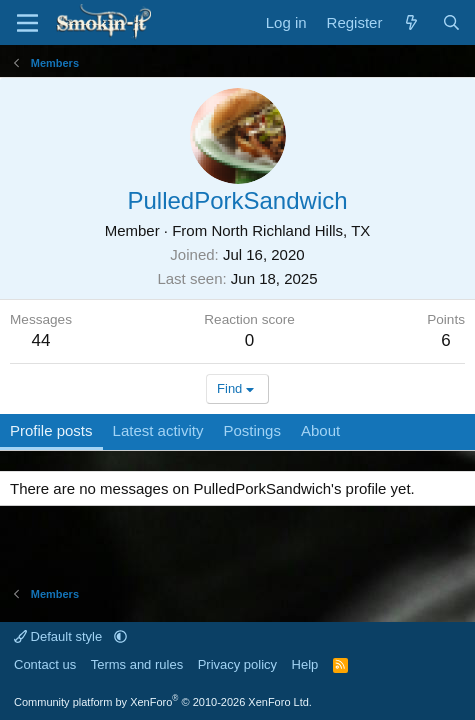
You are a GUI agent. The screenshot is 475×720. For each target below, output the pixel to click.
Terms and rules (137, 664)
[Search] (451, 22)
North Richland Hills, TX (290, 230)
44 (41, 340)
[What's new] (411, 22)
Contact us (45, 664)
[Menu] (27, 23)
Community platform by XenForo (163, 702)
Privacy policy (237, 664)
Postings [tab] (252, 430)
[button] (120, 636)
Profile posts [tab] (51, 430)
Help (305, 664)
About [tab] (320, 430)
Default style (60, 636)
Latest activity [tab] (158, 430)
